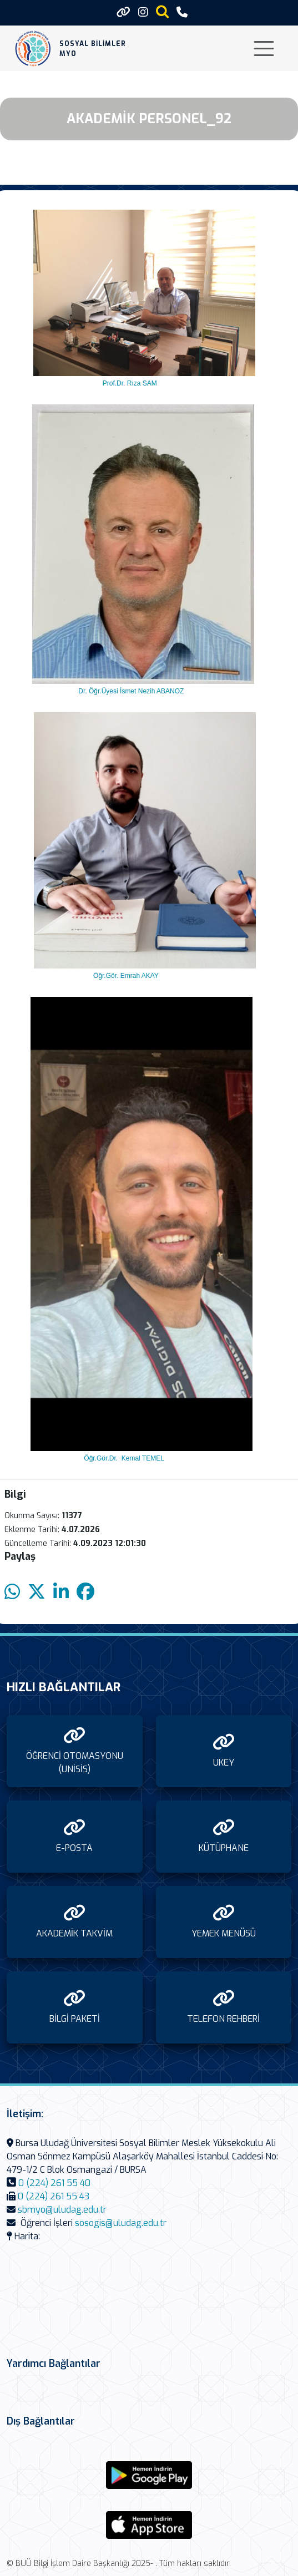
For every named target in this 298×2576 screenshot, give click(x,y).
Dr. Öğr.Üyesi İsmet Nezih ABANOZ (131, 691)
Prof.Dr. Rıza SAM (128, 383)
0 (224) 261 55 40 (54, 2183)
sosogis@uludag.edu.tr (120, 2223)
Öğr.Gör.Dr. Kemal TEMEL (121, 1458)
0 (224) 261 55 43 (53, 2196)
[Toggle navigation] (264, 48)
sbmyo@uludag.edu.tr (62, 2209)
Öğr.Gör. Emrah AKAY (126, 976)
